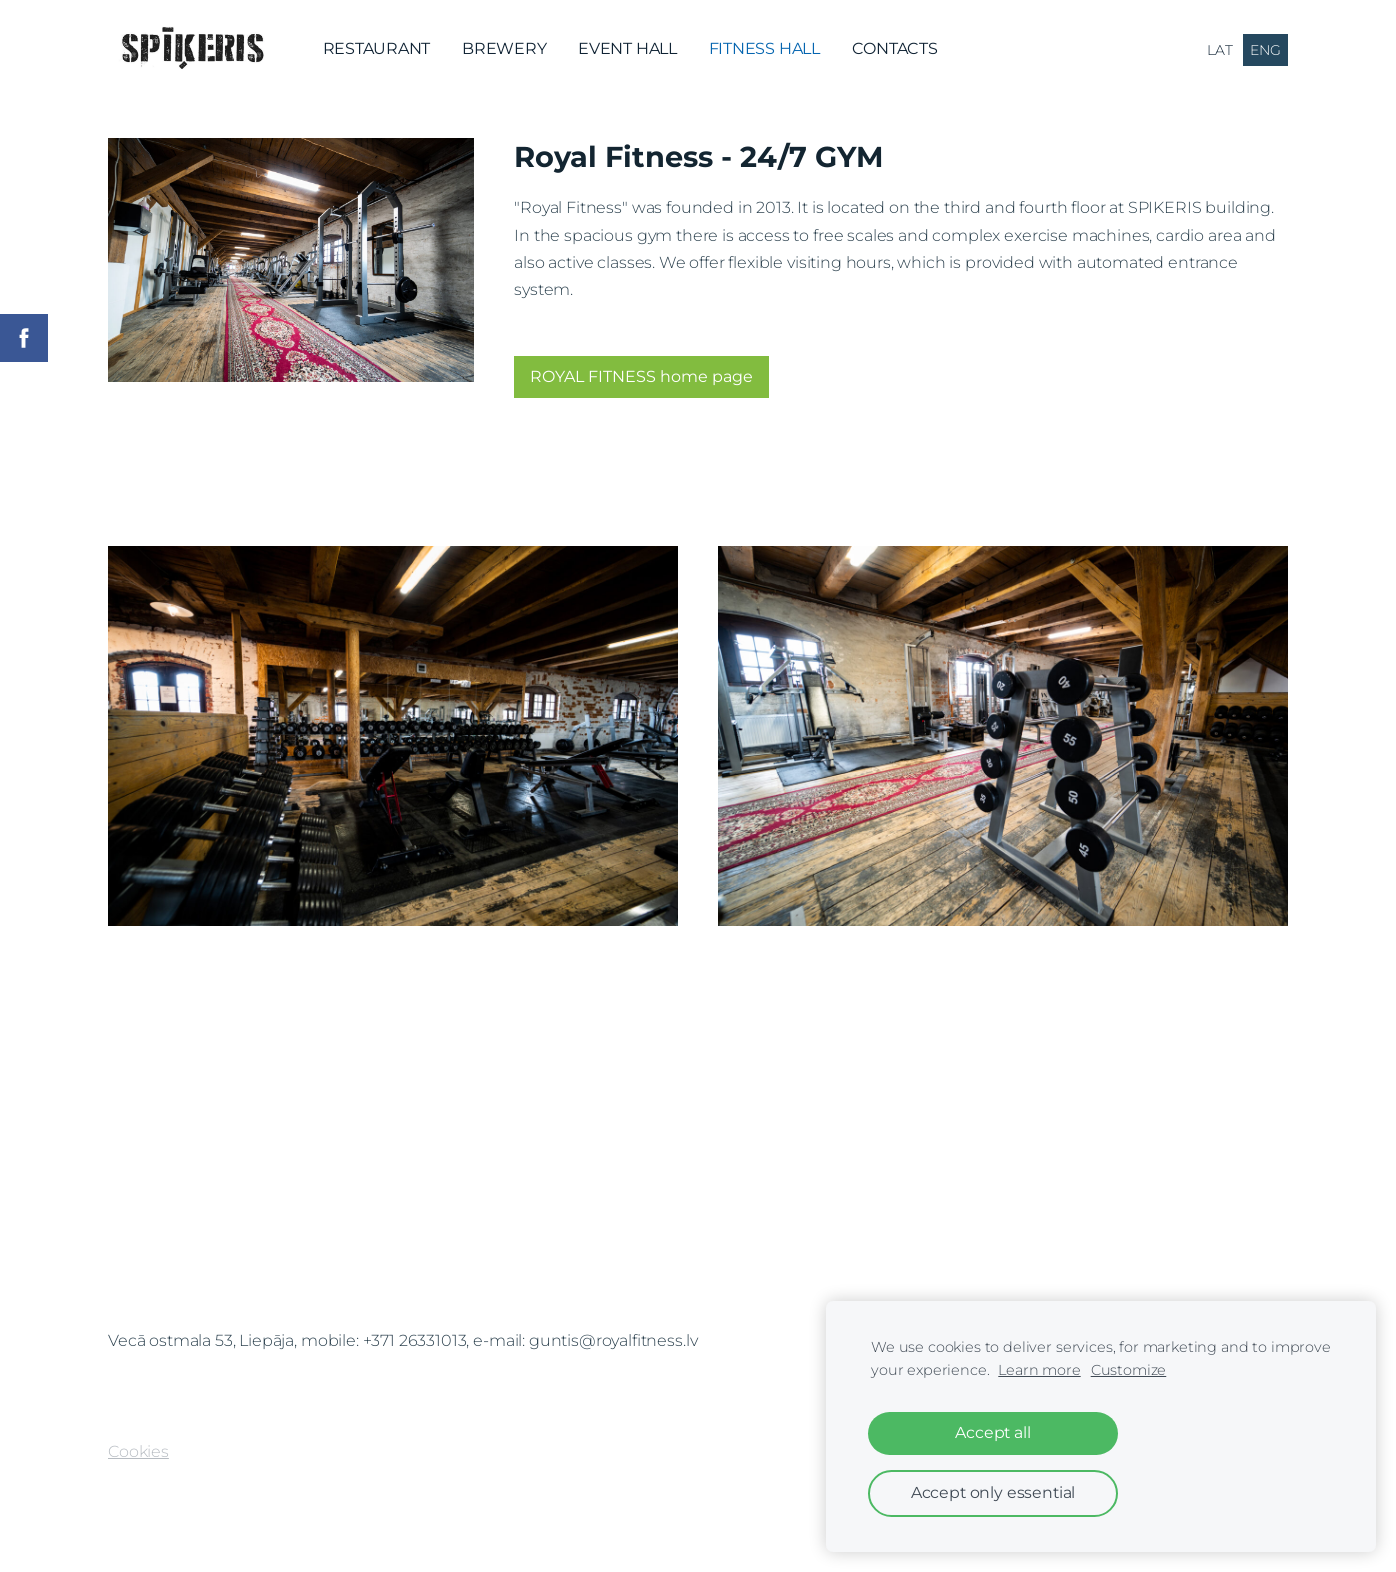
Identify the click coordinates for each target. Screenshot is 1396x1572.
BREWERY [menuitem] (504, 48)
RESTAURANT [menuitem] (377, 48)
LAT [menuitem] (1220, 50)
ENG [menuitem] (1265, 50)
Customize (1129, 1370)
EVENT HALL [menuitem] (627, 48)
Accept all (992, 1432)
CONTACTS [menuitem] (895, 48)
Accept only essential (993, 1492)
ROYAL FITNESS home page (641, 376)
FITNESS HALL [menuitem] (764, 48)
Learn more (1039, 1370)
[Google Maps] (698, 1194)
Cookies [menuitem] (138, 1451)
